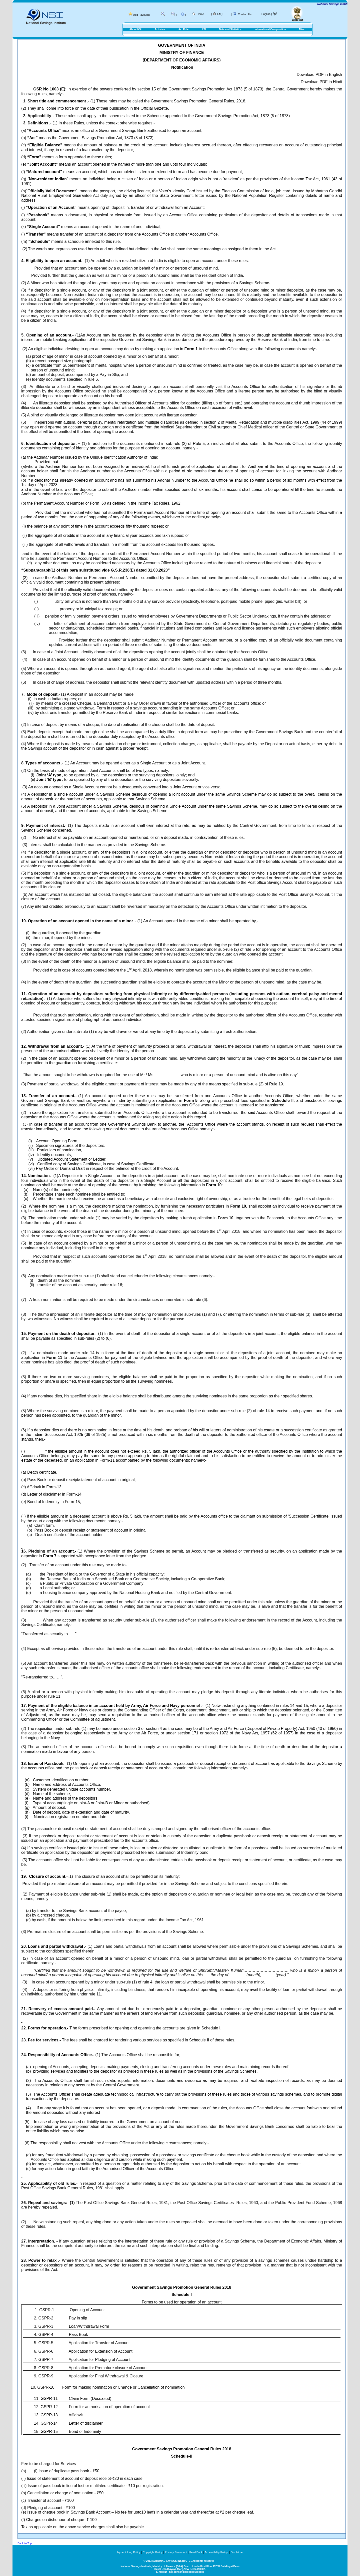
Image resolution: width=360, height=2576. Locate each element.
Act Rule (183, 29)
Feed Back (196, 2552)
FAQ (219, 13)
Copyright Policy (152, 2552)
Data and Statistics (230, 29)
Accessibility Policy (216, 2552)
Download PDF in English (319, 74)
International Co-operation (270, 29)
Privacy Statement (176, 2552)
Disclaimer (237, 2552)
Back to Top (25, 2543)
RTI (204, 29)
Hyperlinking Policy (128, 2552)
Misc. (302, 29)
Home (200, 13)
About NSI (136, 29)
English (266, 13)
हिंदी (275, 13)
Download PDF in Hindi (321, 82)
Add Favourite (141, 14)
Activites (160, 29)
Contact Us (245, 14)
